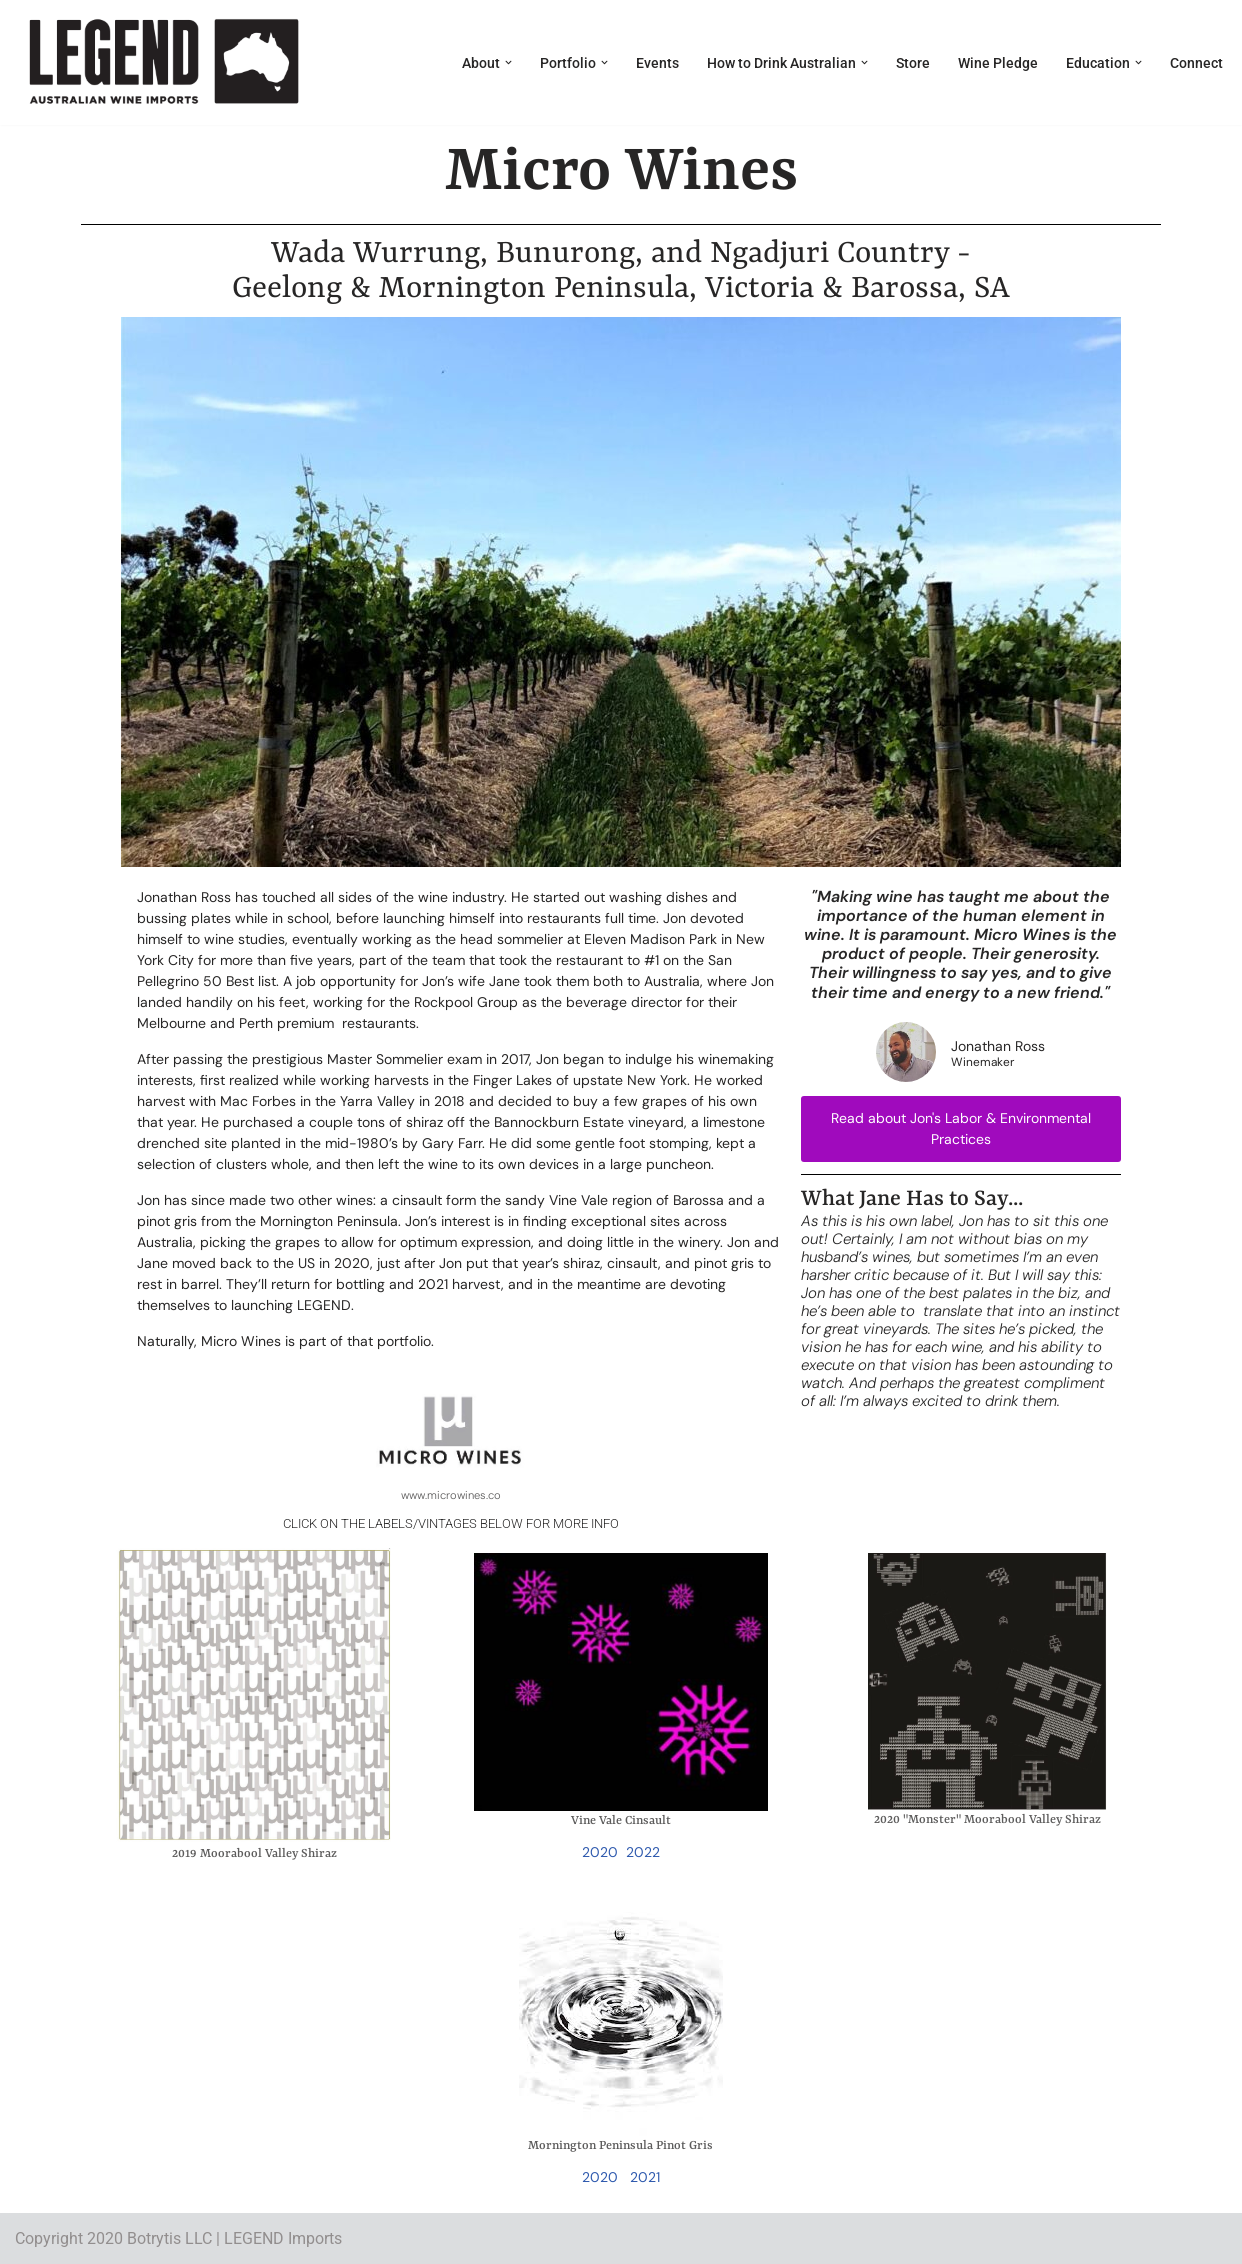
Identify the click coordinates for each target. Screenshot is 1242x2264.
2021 (645, 2177)
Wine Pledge (998, 63)
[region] (621, 592)
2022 (643, 1852)
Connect (1196, 63)
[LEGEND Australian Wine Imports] (162, 62)
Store (913, 63)
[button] (508, 62)
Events (657, 63)
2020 (600, 1852)
